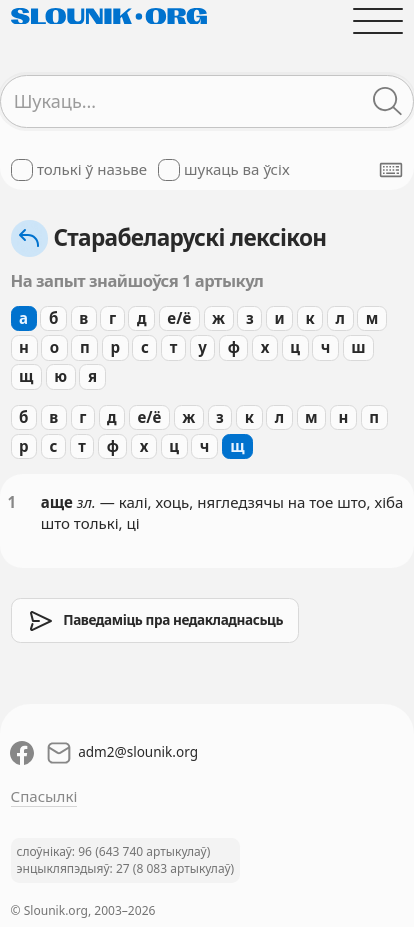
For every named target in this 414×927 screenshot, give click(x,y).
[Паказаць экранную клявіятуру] (391, 170)
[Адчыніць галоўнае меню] (378, 20)
